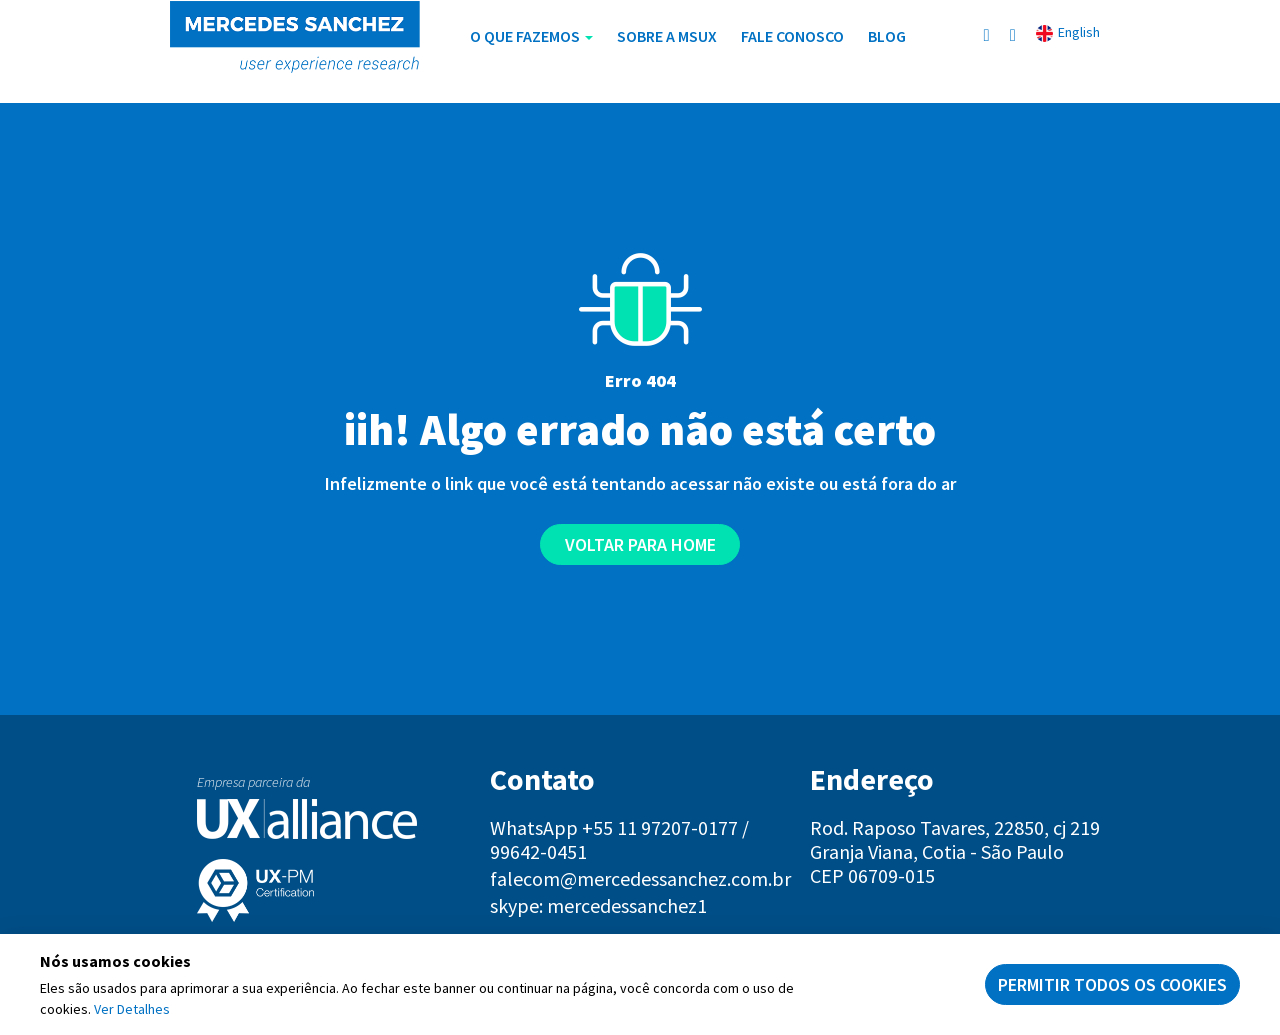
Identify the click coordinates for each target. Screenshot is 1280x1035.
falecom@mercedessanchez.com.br (640, 878)
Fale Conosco (792, 36)
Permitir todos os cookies (1112, 984)
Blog (887, 36)
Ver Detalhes (132, 1009)
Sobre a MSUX (667, 36)
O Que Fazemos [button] (531, 36)
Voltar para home (640, 544)
